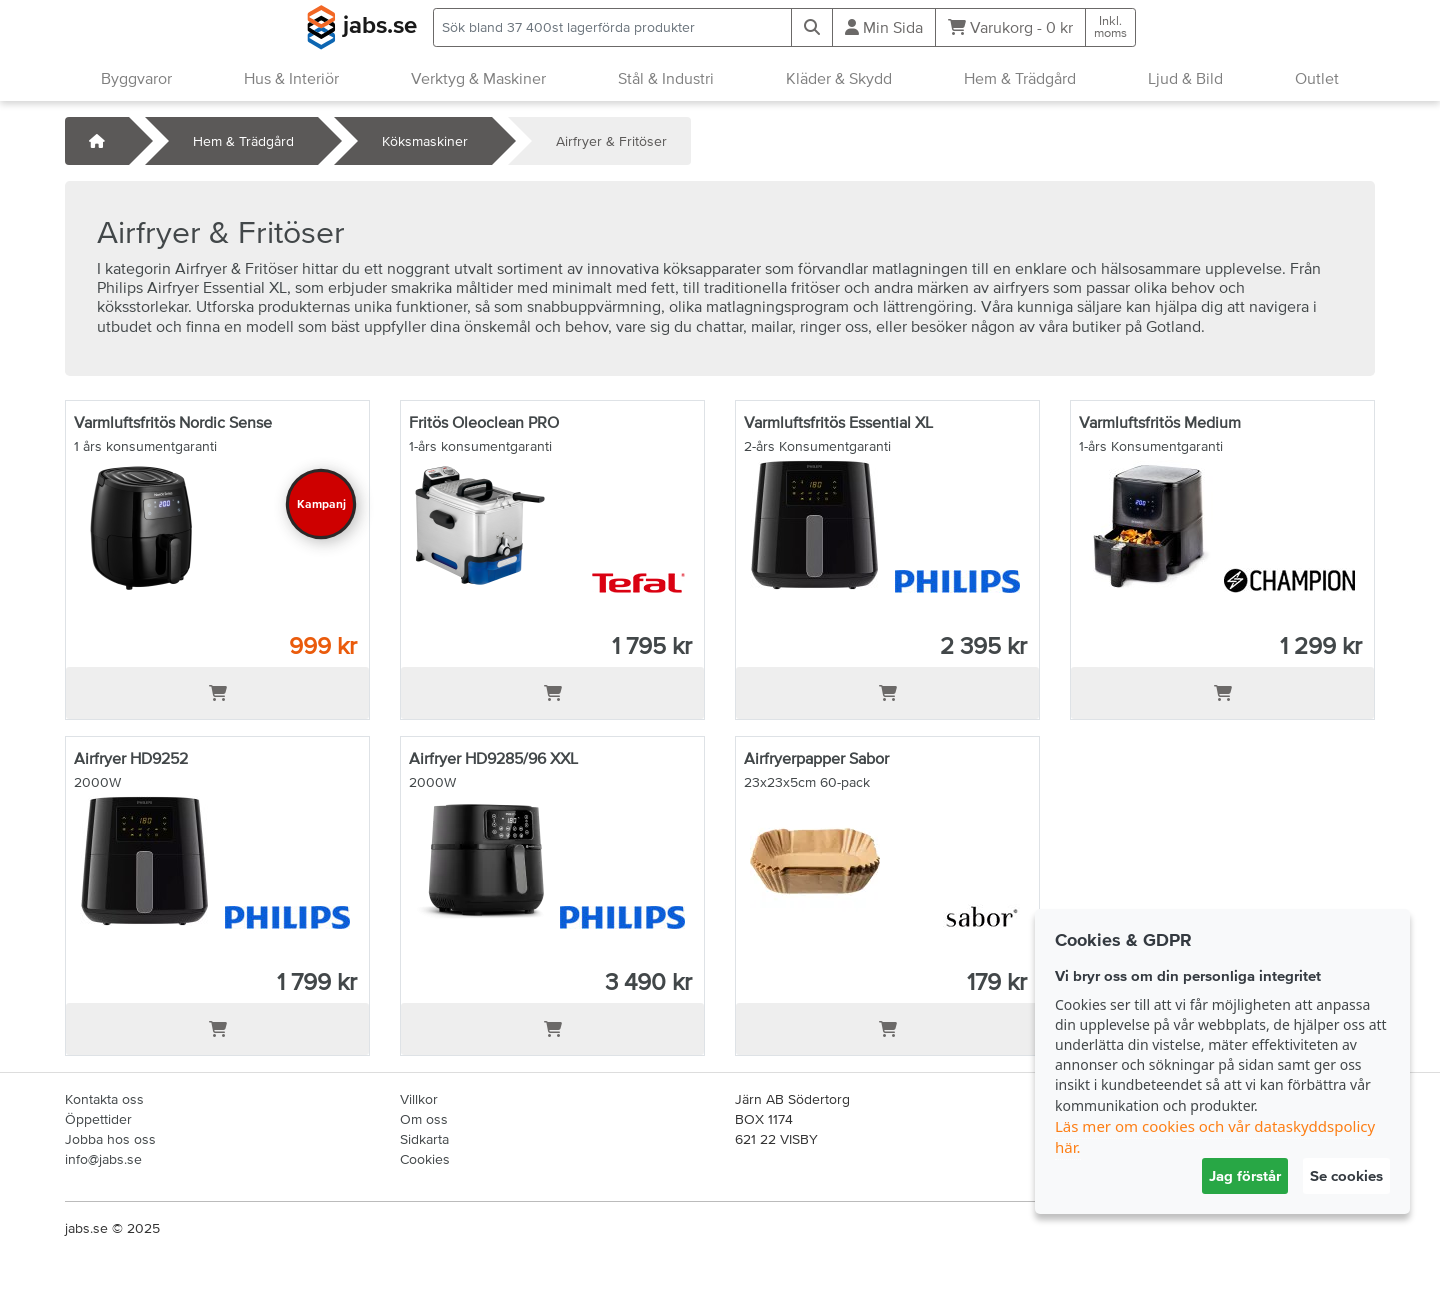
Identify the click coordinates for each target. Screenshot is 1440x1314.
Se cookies (1346, 1175)
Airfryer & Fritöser (611, 141)
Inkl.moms (1110, 27)
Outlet (1317, 78)
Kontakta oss (104, 1099)
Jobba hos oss (110, 1139)
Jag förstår (1245, 1175)
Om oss (424, 1119)
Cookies (425, 1159)
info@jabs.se (103, 1159)
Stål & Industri (666, 78)
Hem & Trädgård (1020, 78)
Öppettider (98, 1119)
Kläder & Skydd (839, 78)
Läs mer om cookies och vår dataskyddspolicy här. (1215, 1136)
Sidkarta (424, 1139)
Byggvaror (136, 78)
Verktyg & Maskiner (478, 78)
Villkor (419, 1099)
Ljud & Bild (1185, 78)
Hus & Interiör (291, 78)
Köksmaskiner (425, 141)
